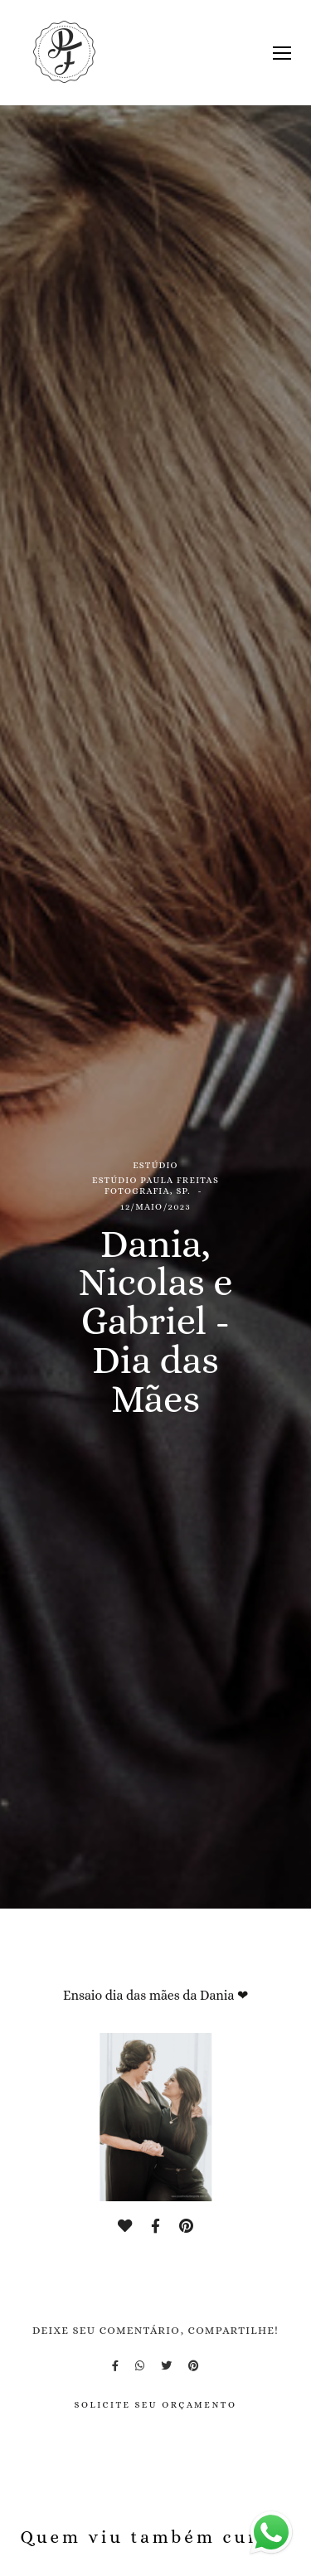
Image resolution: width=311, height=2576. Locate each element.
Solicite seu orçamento (155, 2404)
